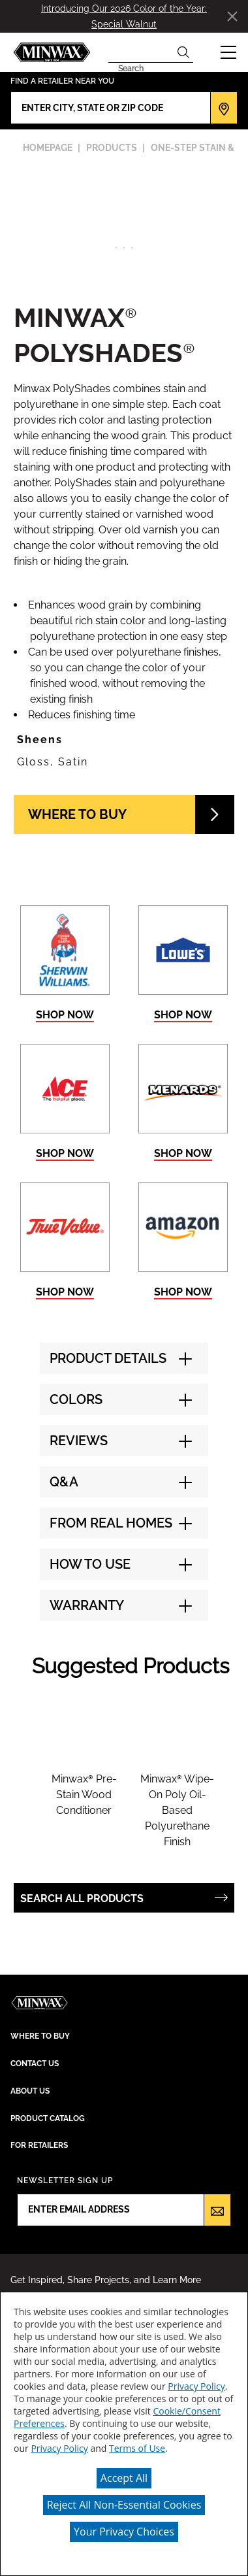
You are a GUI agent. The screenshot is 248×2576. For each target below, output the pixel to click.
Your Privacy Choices (124, 2531)
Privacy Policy (196, 2386)
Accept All (124, 2478)
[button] (228, 52)
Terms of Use (137, 2448)
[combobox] (141, 52)
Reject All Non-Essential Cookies (124, 2505)
